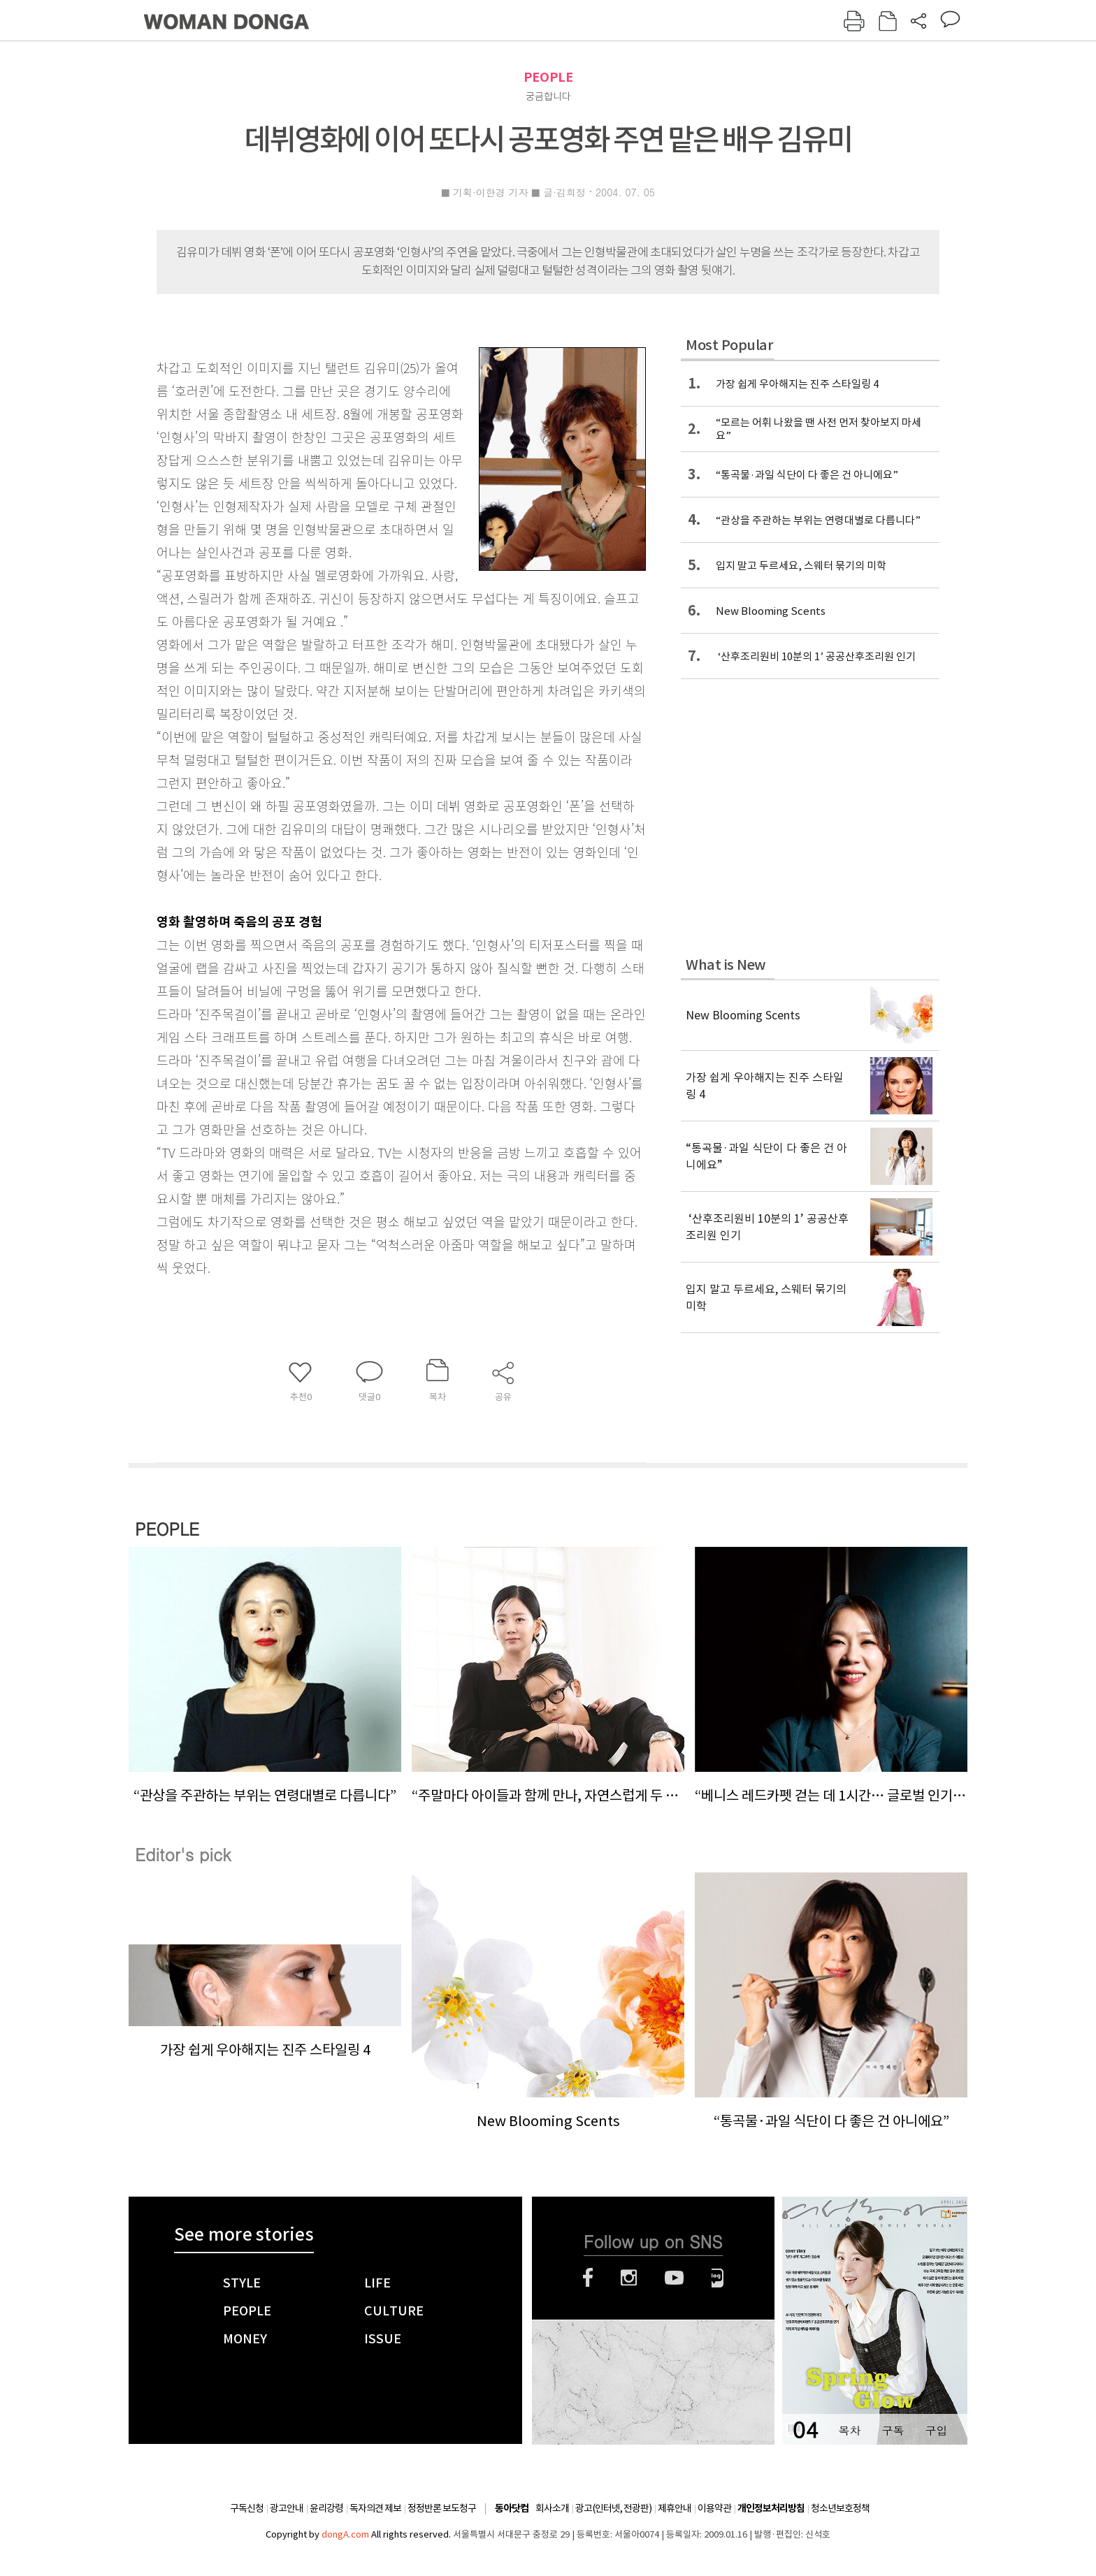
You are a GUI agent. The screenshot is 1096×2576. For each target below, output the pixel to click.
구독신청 (247, 2508)
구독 (892, 2430)
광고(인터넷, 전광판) (613, 2508)
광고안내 (286, 2508)
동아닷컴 (511, 2509)
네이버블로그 (717, 2277)
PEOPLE (548, 77)
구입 (936, 2430)
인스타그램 (629, 2277)
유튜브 (674, 2277)
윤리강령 (326, 2508)
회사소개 (552, 2508)
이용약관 (714, 2508)
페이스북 (588, 2277)
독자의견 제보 (375, 2508)
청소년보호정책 (840, 2508)
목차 (849, 2430)
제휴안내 (674, 2508)
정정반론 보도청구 (442, 2508)
